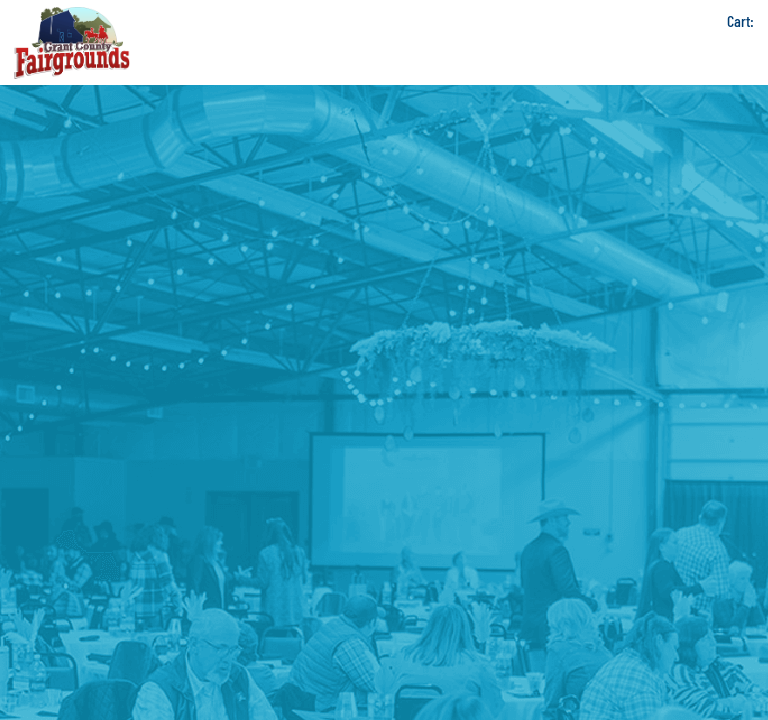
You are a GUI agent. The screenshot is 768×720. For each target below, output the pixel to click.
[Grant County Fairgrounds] (72, 42)
